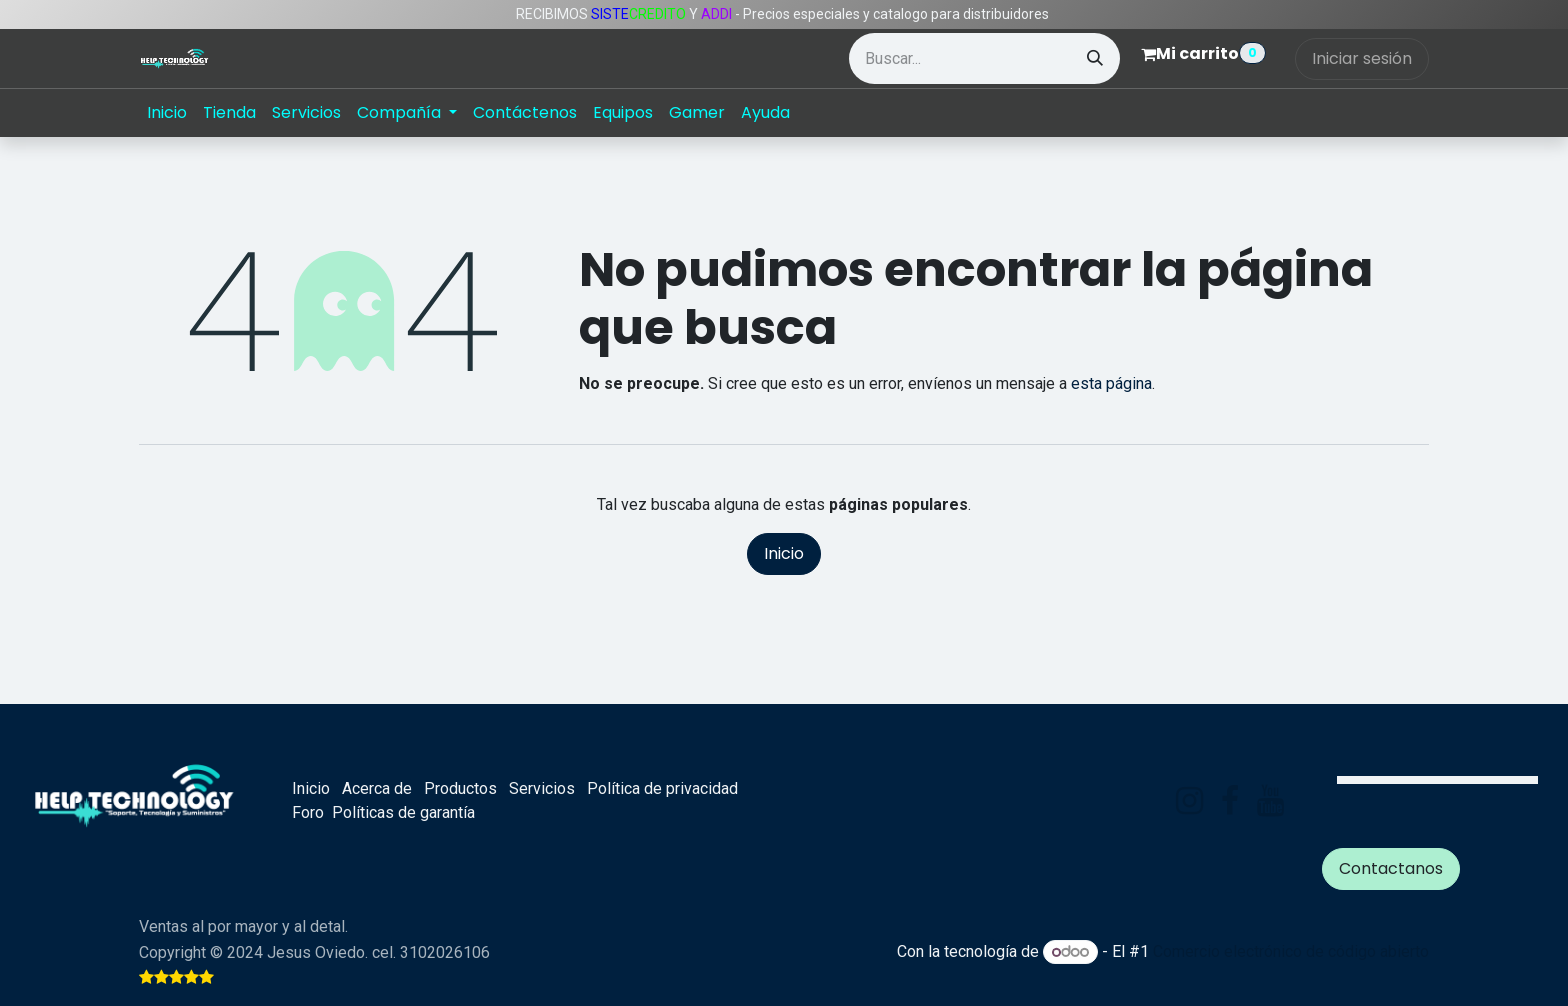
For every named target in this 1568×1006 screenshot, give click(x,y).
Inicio (784, 553)
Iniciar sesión (1362, 58)
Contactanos (1391, 868)
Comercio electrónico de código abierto (1291, 951)
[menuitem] (167, 113)
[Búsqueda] (1095, 58)
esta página (1111, 383)
